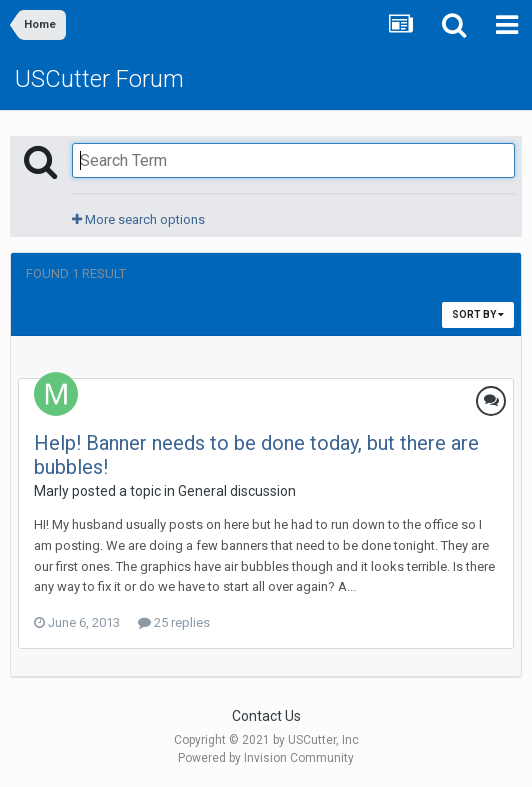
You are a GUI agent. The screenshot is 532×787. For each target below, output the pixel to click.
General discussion (237, 491)
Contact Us (266, 716)
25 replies (174, 622)
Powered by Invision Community (266, 758)
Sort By (478, 314)
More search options (138, 219)
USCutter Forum (99, 79)
